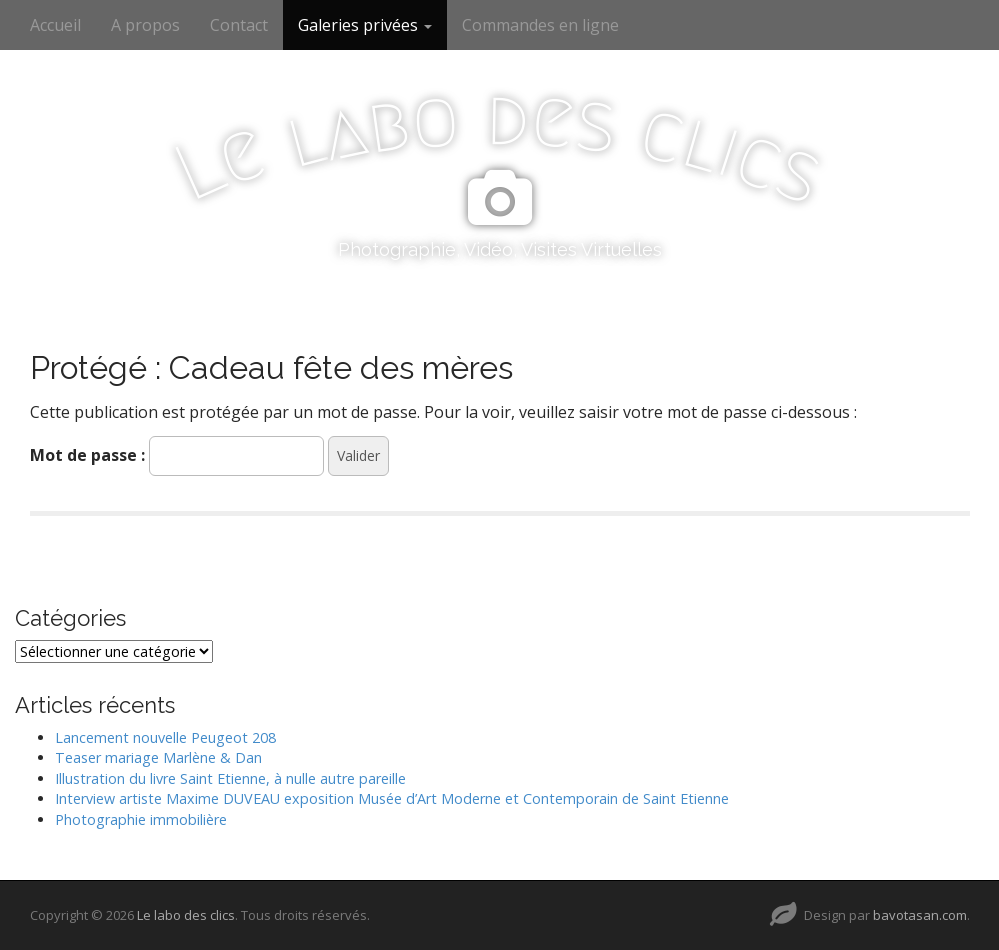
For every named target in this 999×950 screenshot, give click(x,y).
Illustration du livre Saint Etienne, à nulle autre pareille (230, 778)
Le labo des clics (186, 915)
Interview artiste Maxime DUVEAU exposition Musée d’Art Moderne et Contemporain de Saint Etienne (392, 798)
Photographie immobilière (141, 819)
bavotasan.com (920, 915)
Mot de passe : (177, 456)
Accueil (55, 25)
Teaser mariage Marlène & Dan (158, 757)
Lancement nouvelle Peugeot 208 (165, 737)
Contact (239, 25)
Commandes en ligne (540, 25)
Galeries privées (365, 25)
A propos (145, 25)
